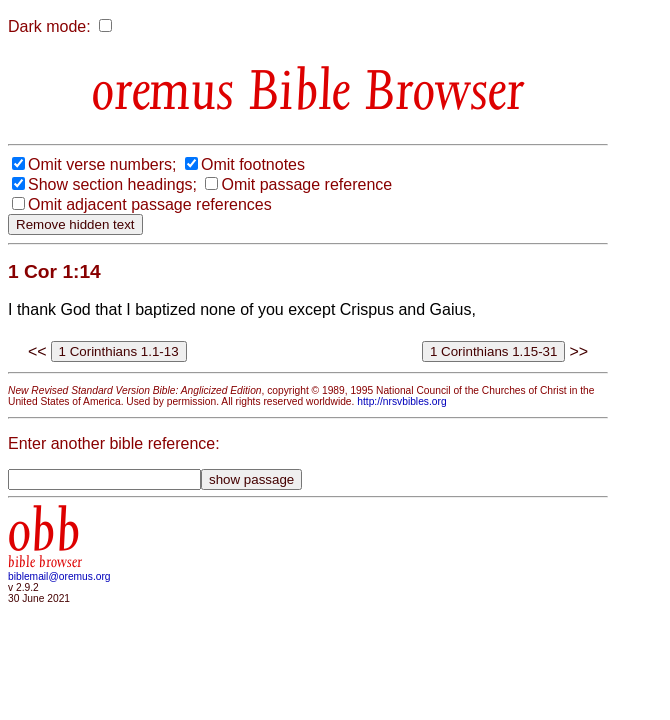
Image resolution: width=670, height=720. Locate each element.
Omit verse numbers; (102, 164)
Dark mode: (49, 26)
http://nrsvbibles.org (401, 401)
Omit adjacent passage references (150, 204)
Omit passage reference (306, 184)
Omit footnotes (253, 164)
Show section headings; (112, 184)
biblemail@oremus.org (59, 576)
